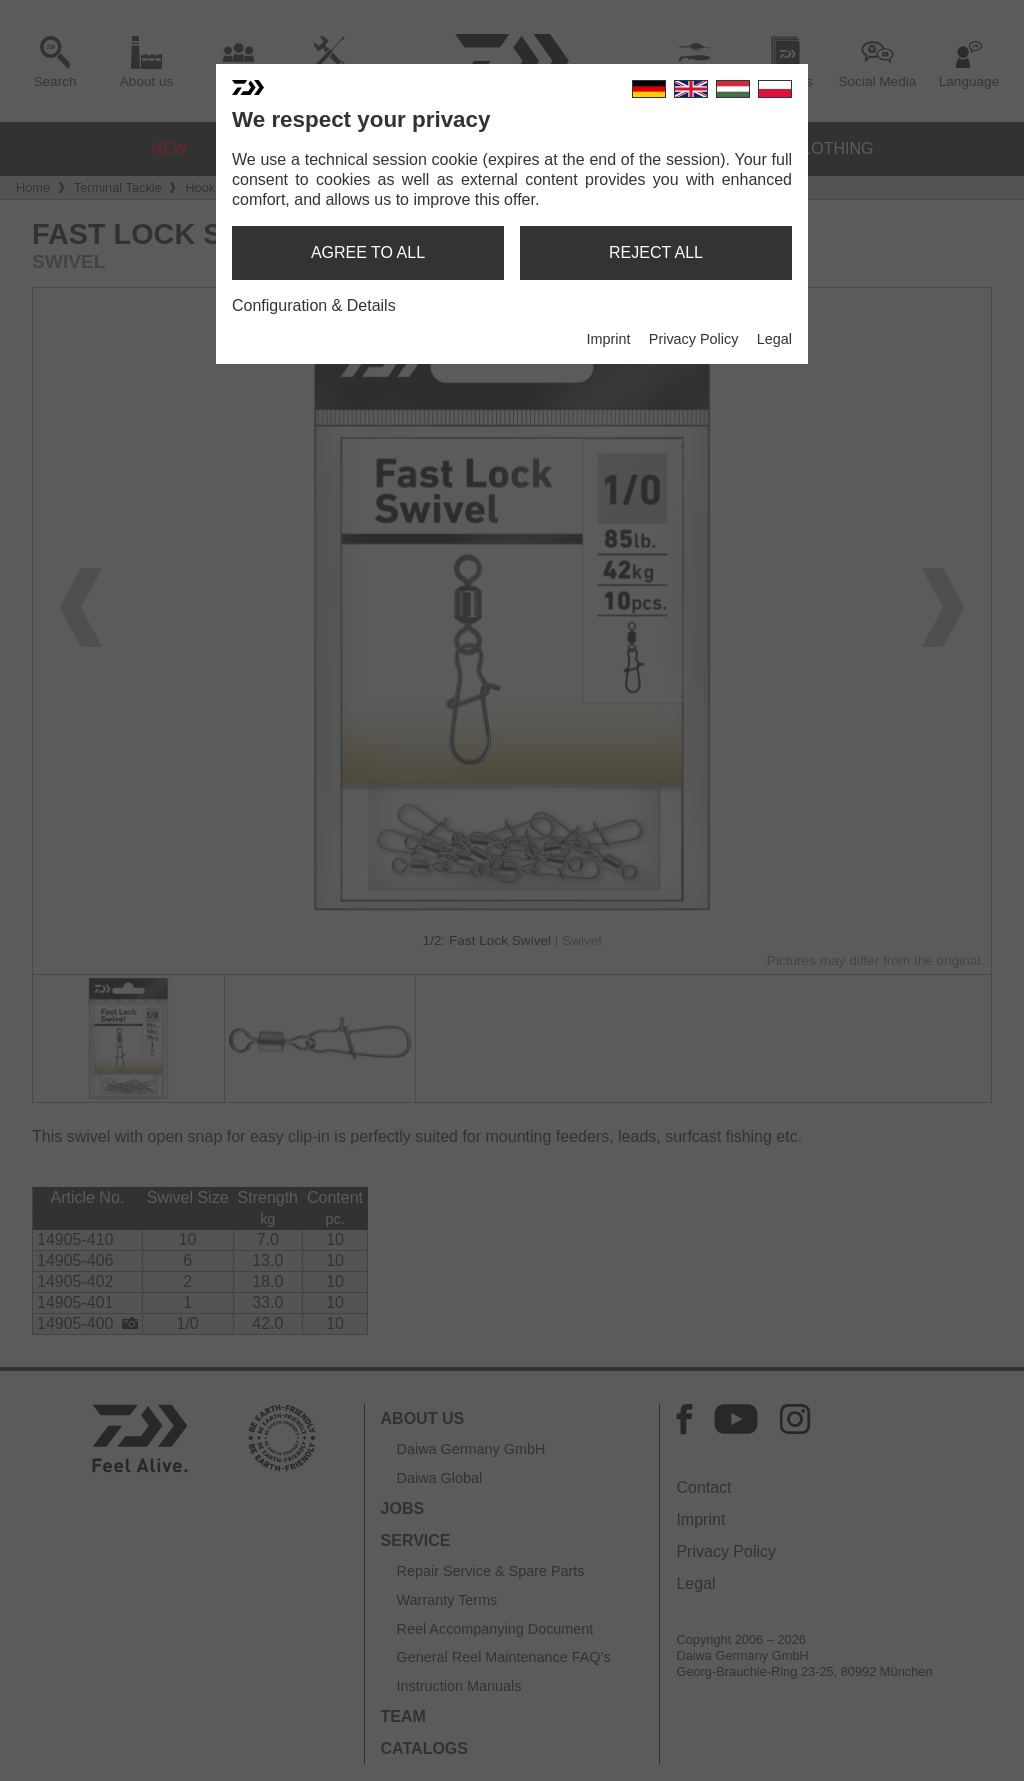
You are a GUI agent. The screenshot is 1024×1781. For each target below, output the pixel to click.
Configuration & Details (314, 305)
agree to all (368, 252)
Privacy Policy (694, 339)
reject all (656, 252)
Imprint (608, 339)
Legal (774, 339)
